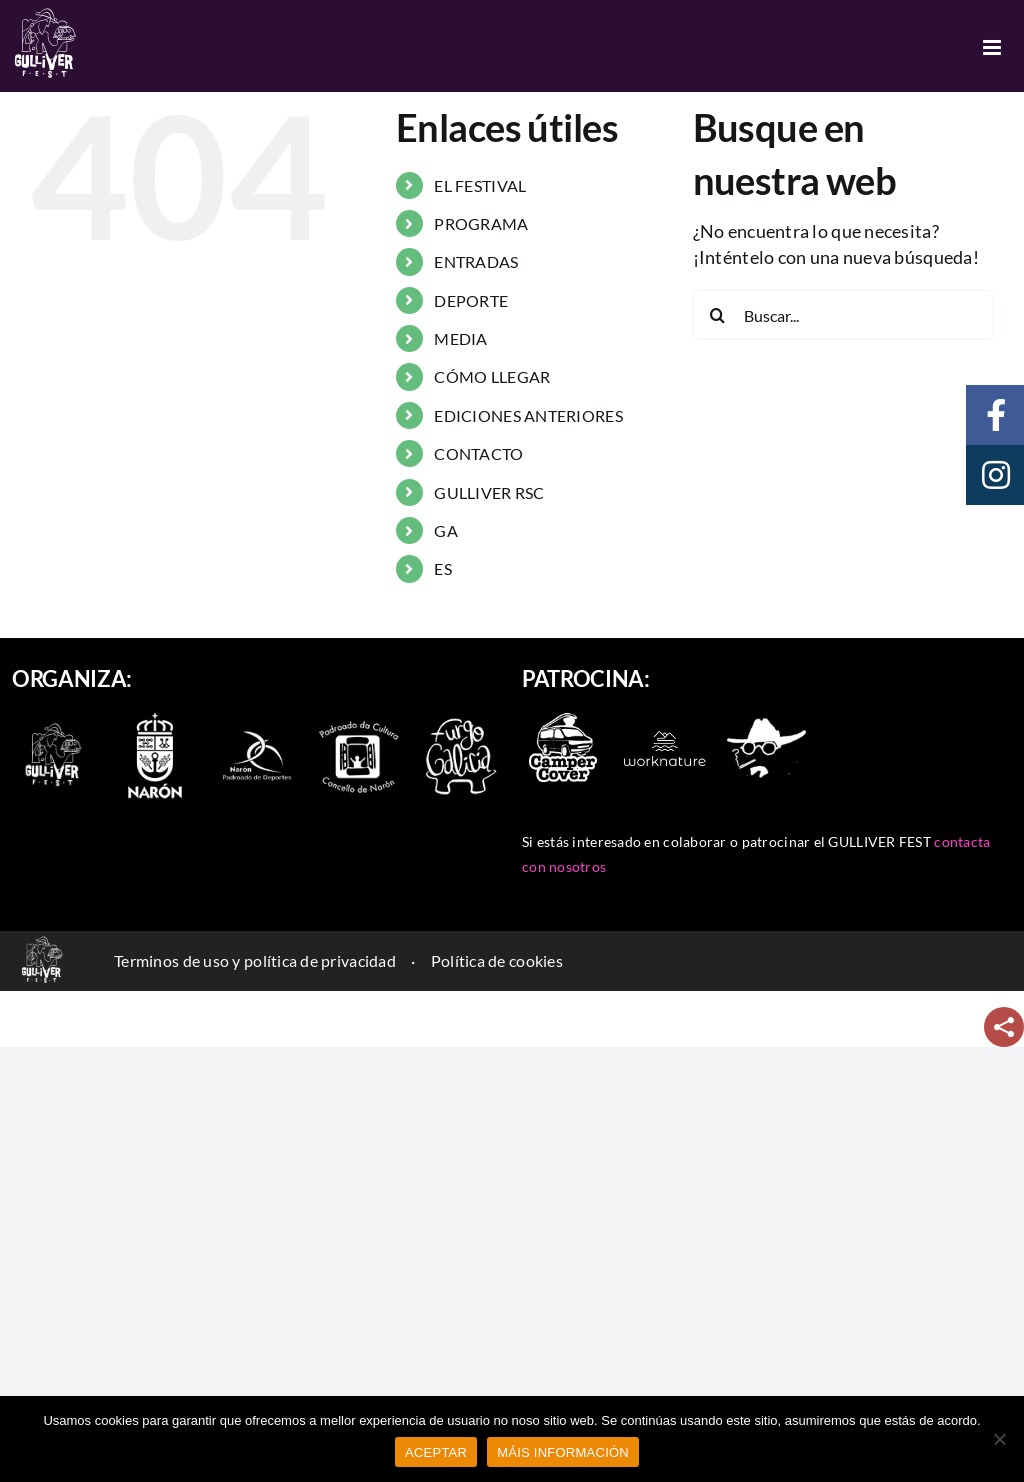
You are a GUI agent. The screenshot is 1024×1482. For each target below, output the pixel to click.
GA (446, 530)
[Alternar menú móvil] (993, 47)
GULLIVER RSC (489, 492)
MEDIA (460, 338)
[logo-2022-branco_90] (53, 725)
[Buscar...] (843, 315)
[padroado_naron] (359, 725)
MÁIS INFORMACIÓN (563, 1452)
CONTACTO (478, 453)
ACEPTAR (436, 1452)
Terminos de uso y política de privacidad (255, 961)
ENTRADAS (476, 261)
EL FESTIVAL (480, 185)
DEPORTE (471, 300)
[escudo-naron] (155, 716)
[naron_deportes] (257, 725)
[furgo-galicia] (461, 725)
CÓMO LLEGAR (492, 376)
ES (443, 568)
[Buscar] (718, 315)
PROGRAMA (481, 223)
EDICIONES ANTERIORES (528, 415)
